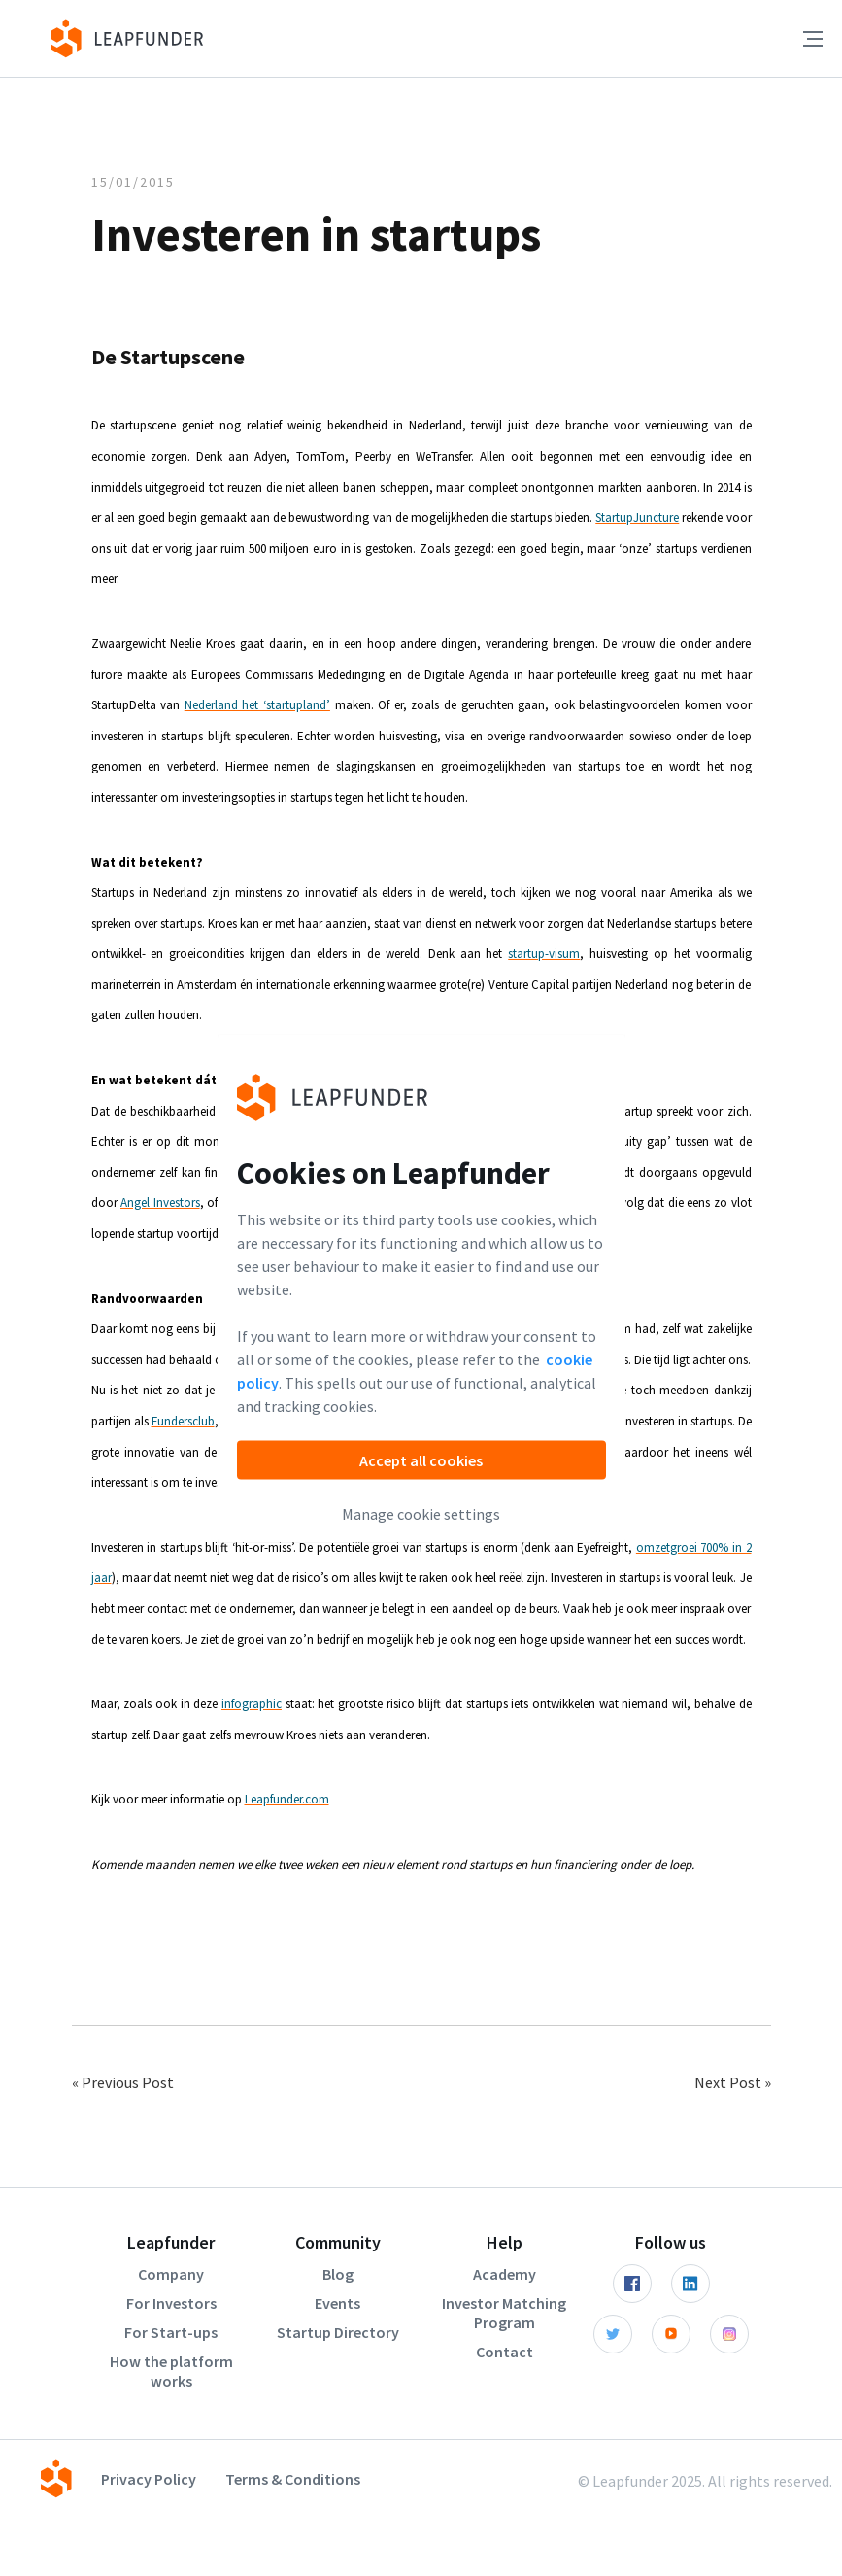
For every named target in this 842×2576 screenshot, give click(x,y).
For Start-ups (171, 2332)
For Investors (171, 2303)
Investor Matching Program (504, 2312)
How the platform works (171, 2371)
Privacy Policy (148, 2479)
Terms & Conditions (292, 2479)
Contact (504, 2351)
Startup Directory (338, 2332)
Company (171, 2274)
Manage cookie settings (421, 1513)
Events (337, 2303)
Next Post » (732, 2082)
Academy (504, 2274)
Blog (338, 2274)
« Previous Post (123, 2082)
